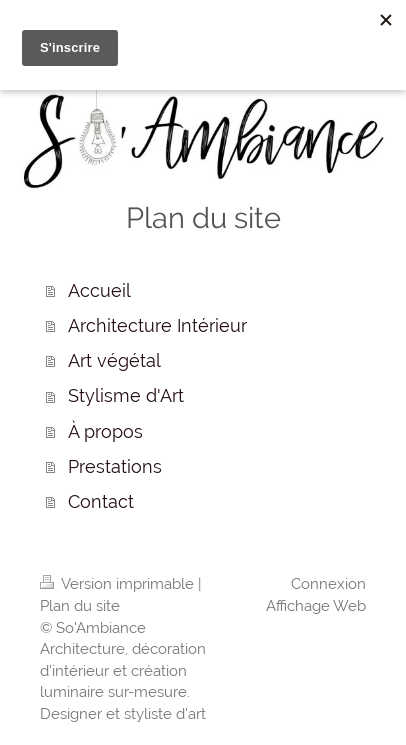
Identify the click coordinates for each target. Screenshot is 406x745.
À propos (105, 431)
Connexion (328, 584)
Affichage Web (316, 606)
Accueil (99, 290)
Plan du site (80, 606)
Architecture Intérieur (157, 325)
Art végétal (114, 360)
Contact (101, 501)
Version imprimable (119, 584)
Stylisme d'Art (126, 395)
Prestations (115, 466)
